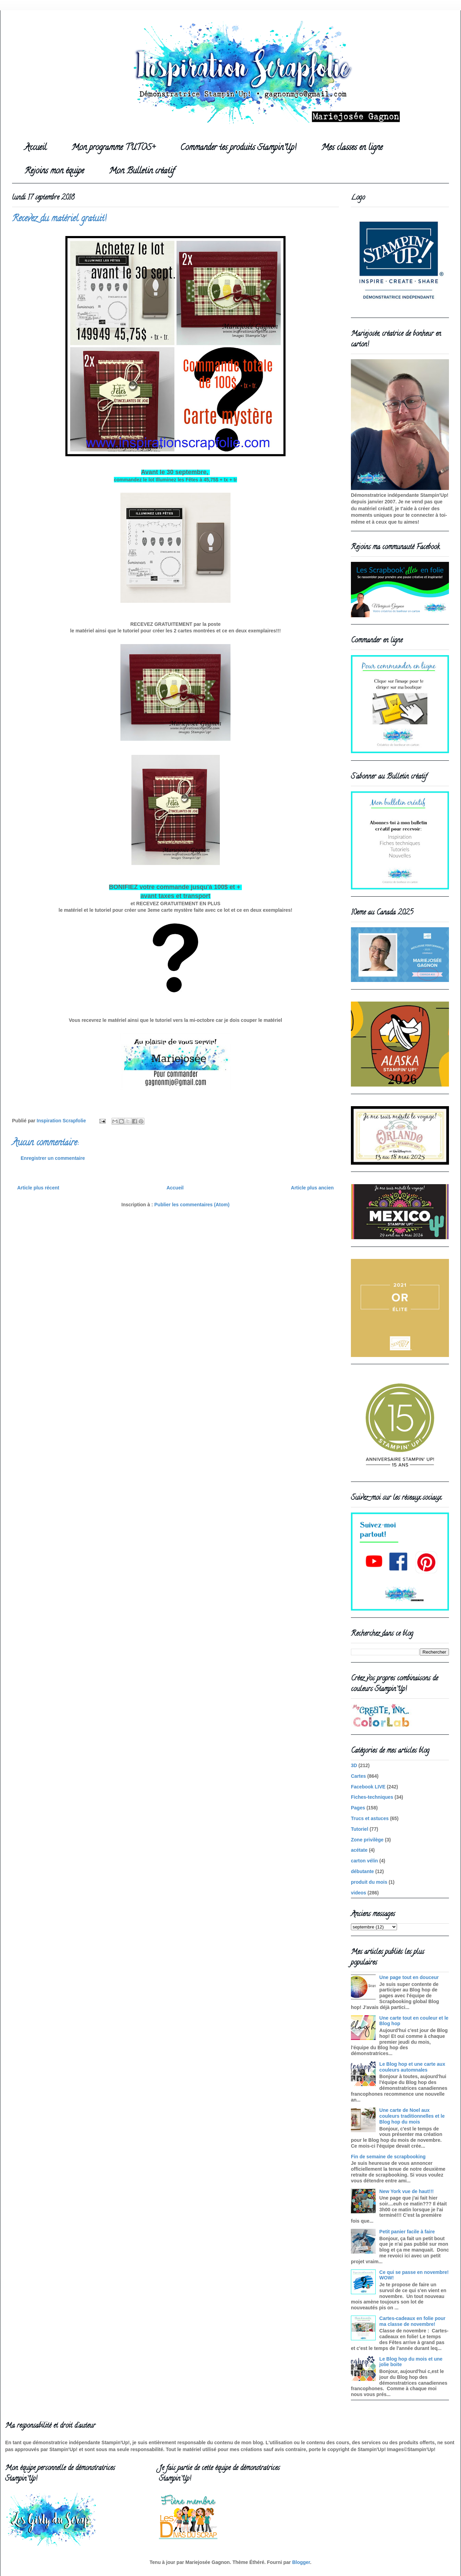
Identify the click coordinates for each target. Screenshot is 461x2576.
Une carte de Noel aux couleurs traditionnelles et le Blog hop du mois (412, 2116)
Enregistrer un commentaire (53, 1158)
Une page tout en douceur (409, 1977)
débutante (362, 1871)
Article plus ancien (312, 1187)
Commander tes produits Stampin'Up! (238, 148)
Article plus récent (38, 1187)
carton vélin (364, 1860)
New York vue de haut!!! (406, 2191)
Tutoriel (359, 1829)
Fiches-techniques (372, 1797)
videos (358, 1892)
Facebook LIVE (368, 1786)
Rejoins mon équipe (54, 171)
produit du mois (369, 1882)
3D (354, 1765)
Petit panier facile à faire (407, 2231)
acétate (359, 1850)
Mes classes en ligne (352, 148)
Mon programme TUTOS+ (113, 148)
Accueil (35, 148)
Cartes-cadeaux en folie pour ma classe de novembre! (412, 2321)
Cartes (358, 1776)
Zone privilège (367, 1839)
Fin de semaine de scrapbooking (388, 2156)
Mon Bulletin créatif (141, 171)
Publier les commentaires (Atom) (192, 1204)
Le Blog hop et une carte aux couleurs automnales (412, 2067)
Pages (358, 1807)
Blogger (301, 2562)
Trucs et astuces (370, 1818)
